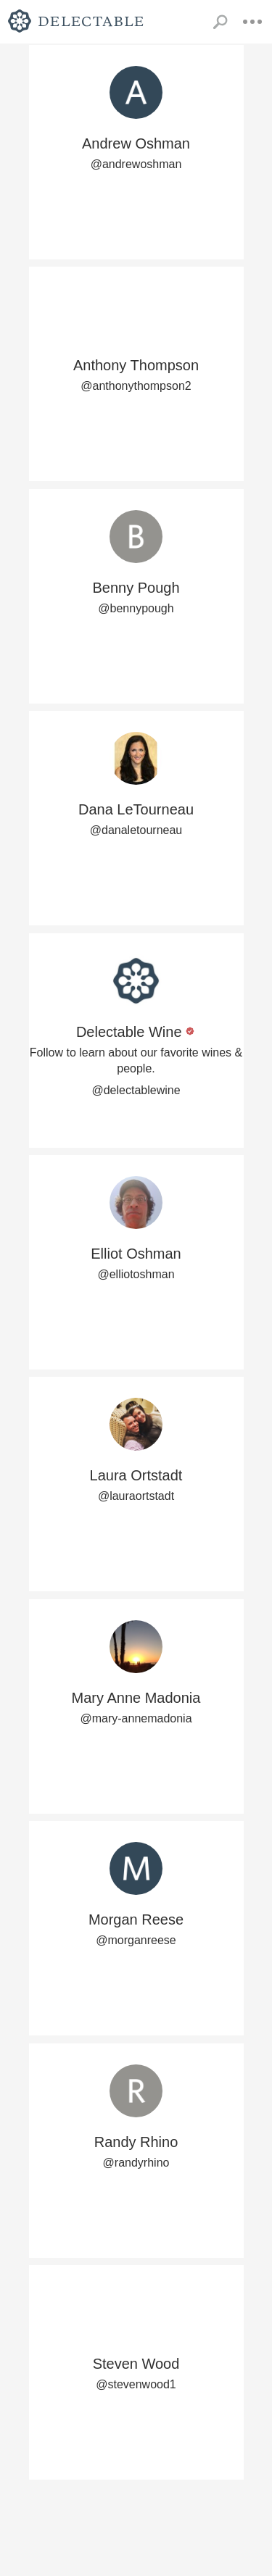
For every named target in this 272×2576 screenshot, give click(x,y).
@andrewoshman (136, 164)
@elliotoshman (135, 1274)
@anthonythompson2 (136, 386)
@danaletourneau (136, 830)
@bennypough (135, 608)
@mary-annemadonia (135, 1718)
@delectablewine (135, 1090)
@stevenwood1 (136, 2384)
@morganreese (136, 1940)
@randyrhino (136, 2162)
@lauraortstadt (136, 1496)
